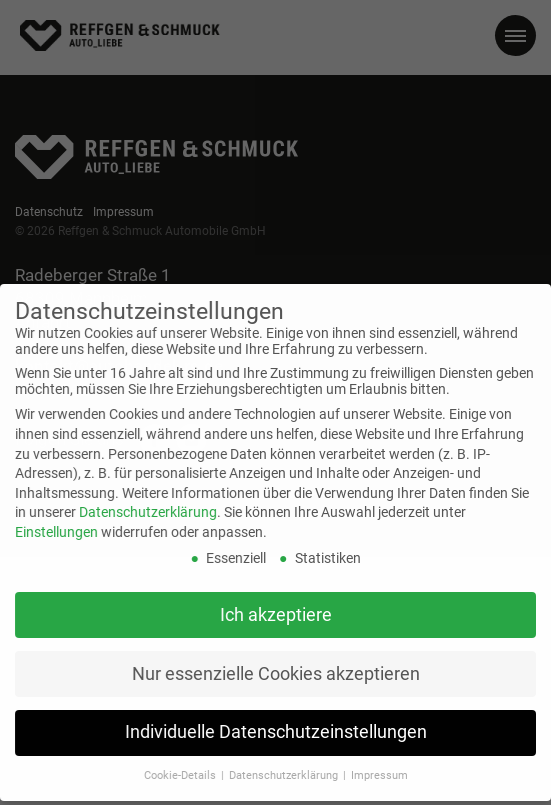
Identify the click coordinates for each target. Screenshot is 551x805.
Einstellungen (56, 521)
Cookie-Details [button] (181, 764)
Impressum (379, 764)
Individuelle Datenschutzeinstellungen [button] (276, 722)
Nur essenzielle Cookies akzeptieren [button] (276, 663)
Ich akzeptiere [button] (276, 604)
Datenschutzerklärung (148, 501)
